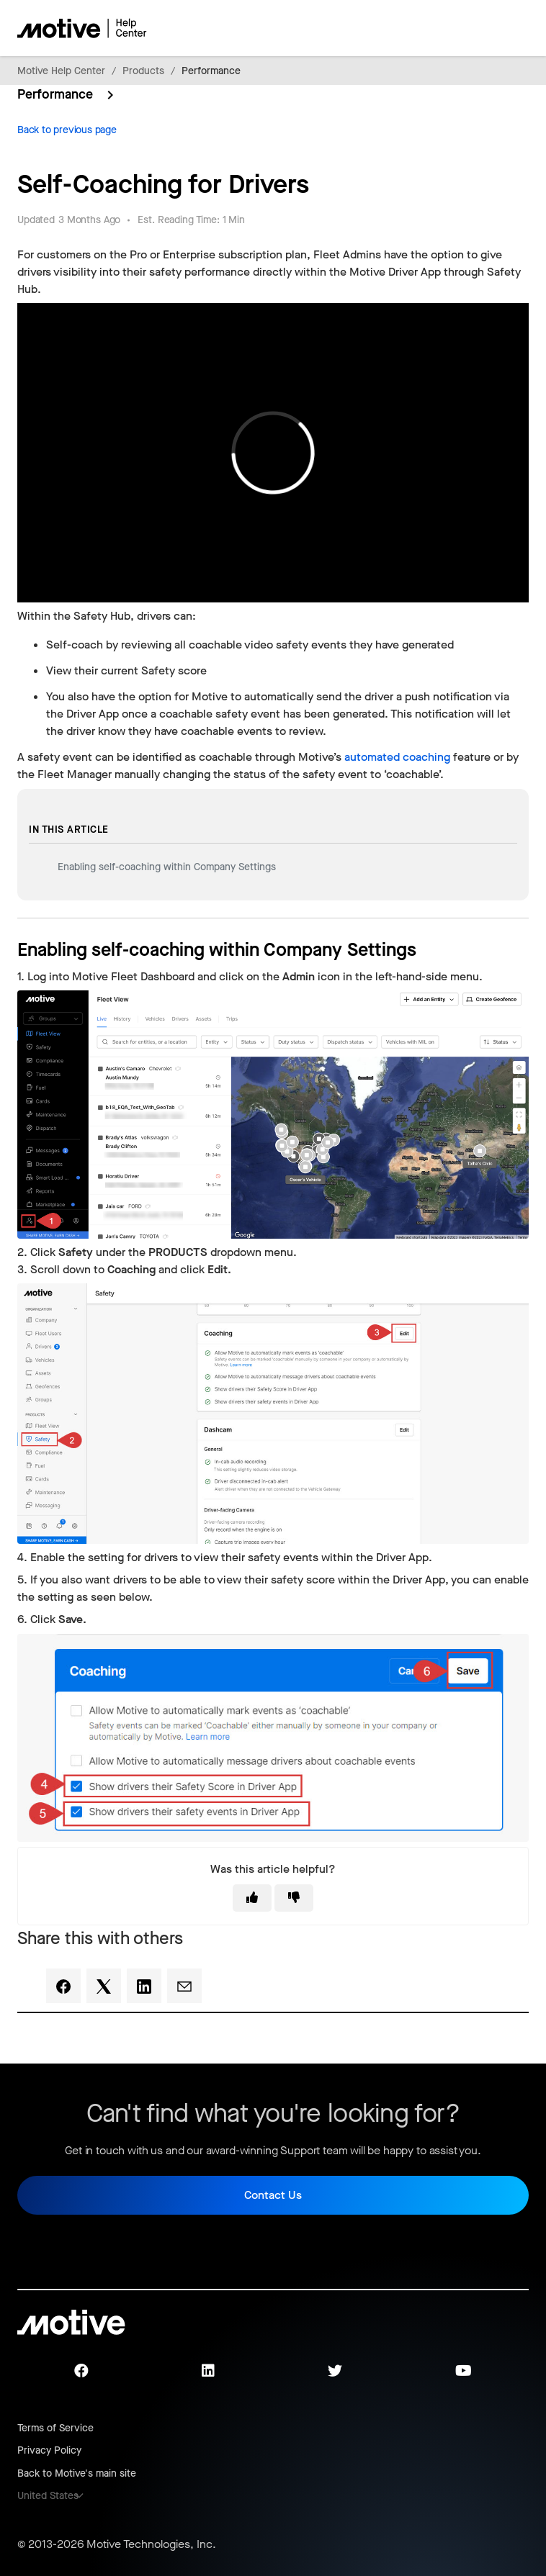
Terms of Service (55, 2428)
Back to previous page (67, 130)
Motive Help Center (61, 71)
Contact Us (273, 2194)
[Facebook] (63, 1986)
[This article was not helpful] (293, 1898)
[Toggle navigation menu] (467, 28)
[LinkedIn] (144, 1986)
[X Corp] (103, 1986)
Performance (211, 71)
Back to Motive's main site (76, 2473)
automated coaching (397, 756)
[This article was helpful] (252, 1898)
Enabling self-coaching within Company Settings (167, 867)
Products (143, 71)
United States (48, 2495)
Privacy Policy (49, 2450)
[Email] (184, 1986)
